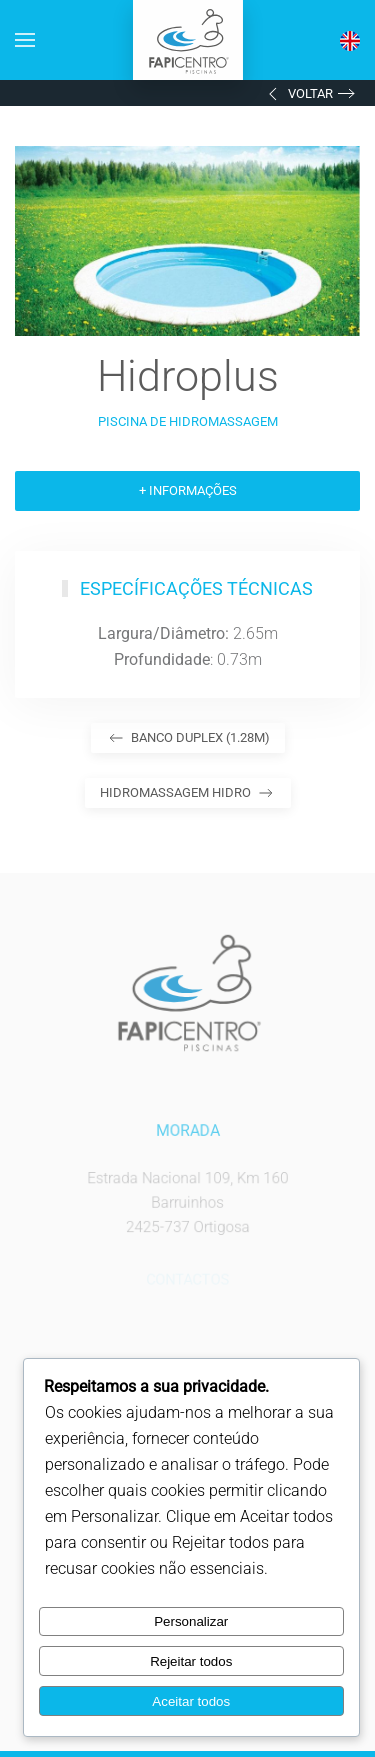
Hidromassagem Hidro (188, 793)
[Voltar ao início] (188, 40)
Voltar (298, 94)
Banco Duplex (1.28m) (188, 738)
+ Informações (188, 490)
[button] (25, 40)
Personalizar (191, 1621)
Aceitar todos (191, 1701)
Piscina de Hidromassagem (188, 421)
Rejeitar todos (191, 1661)
